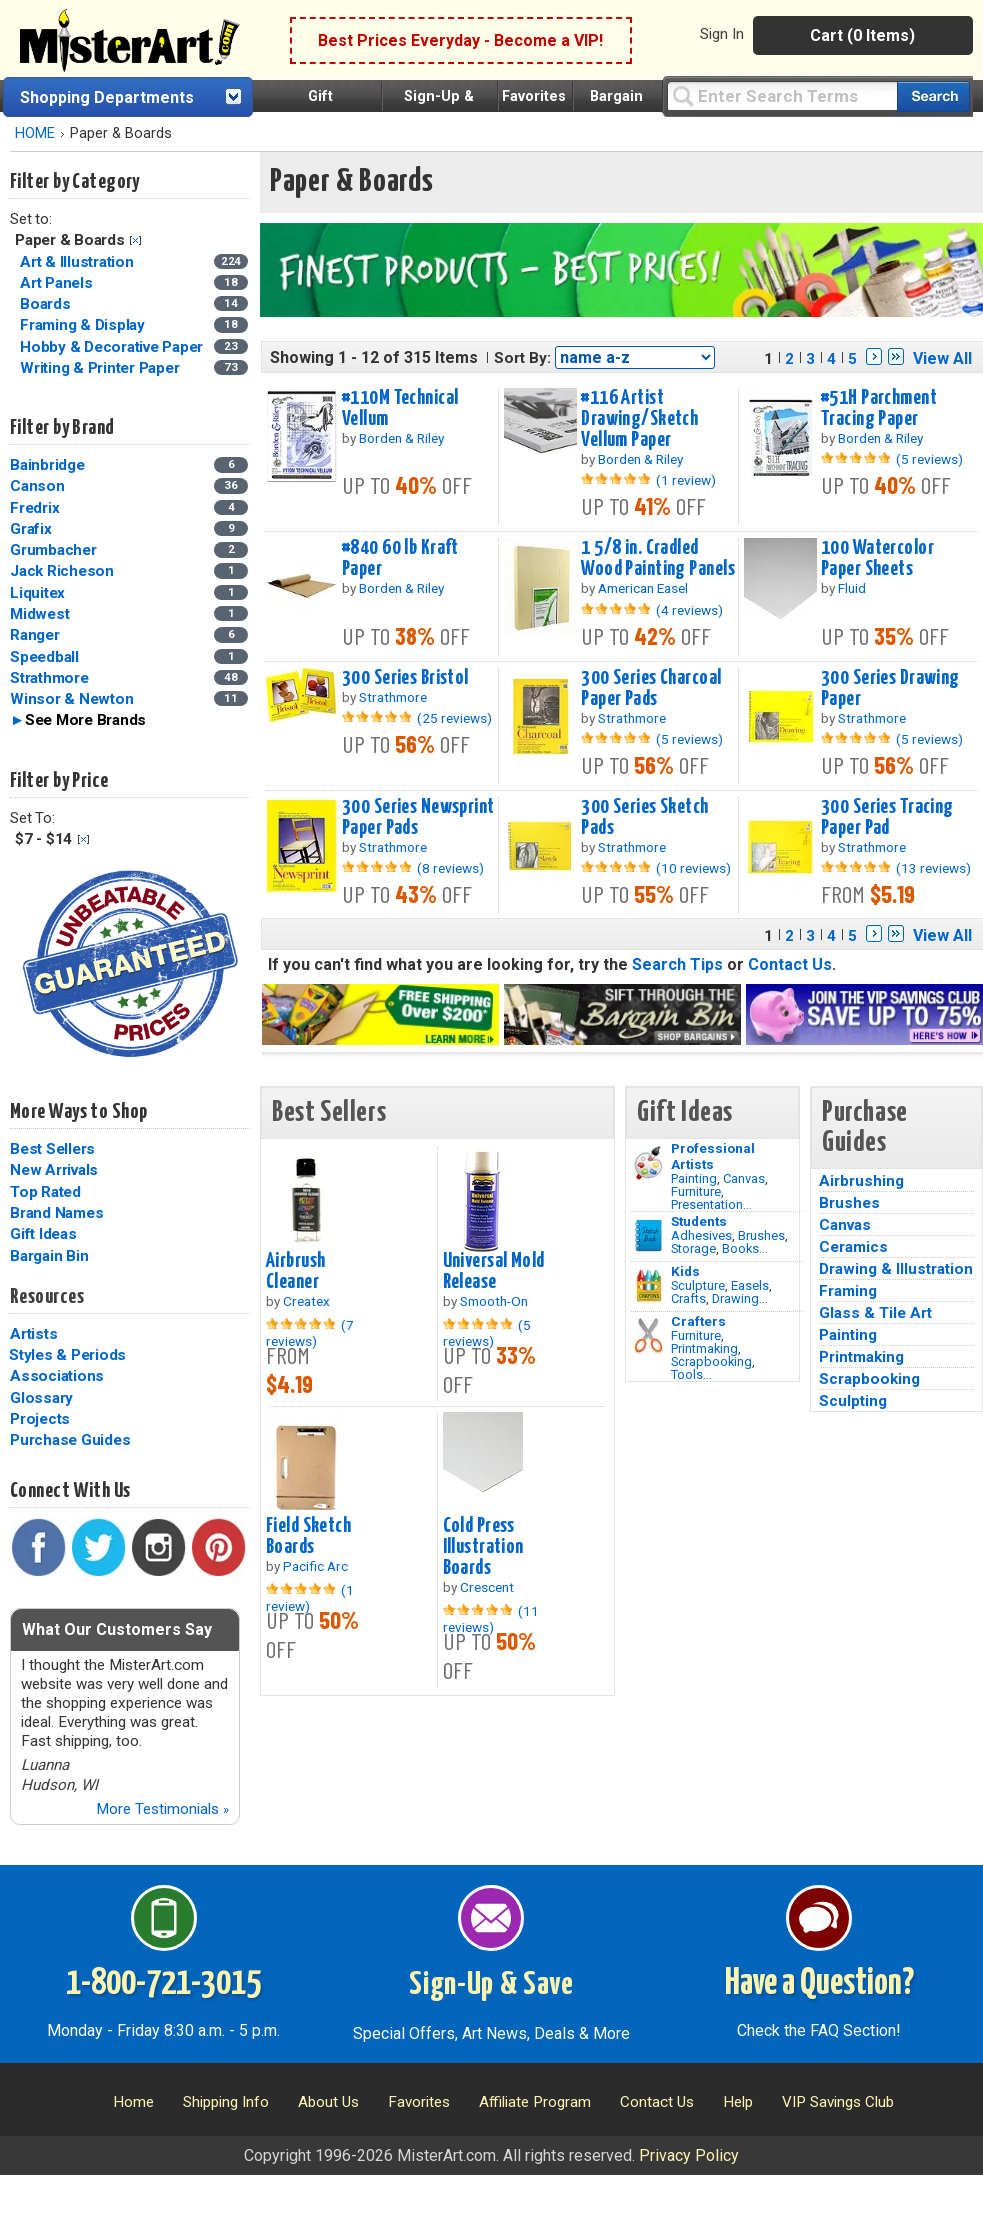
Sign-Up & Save (491, 1985)
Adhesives (701, 1235)
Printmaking (704, 1348)
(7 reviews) (310, 1333)
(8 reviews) (450, 868)
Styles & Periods (67, 1355)
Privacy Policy (689, 2155)
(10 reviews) (693, 868)
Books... (745, 1248)
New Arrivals (54, 1170)
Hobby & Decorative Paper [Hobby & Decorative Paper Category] (113, 347)
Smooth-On (494, 1301)
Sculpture (698, 1285)
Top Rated (45, 1192)
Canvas (744, 1178)
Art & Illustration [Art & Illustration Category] (78, 262)
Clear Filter (135, 240)
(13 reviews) (933, 868)
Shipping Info (226, 2102)
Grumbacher (53, 550)
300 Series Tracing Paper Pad (887, 817)
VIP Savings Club (838, 2102)
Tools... (691, 1374)
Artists (33, 1334)
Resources (47, 1297)
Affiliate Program (535, 2102)
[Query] (782, 95)
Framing (848, 1291)
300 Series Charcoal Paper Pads (651, 688)
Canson (37, 486)
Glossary (41, 1398)
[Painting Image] (648, 1163)
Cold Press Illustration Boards (483, 1547)
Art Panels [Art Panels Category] (58, 283)
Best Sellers (52, 1149)
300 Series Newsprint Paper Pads (418, 817)
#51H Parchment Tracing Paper (879, 408)
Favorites (534, 96)
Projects (40, 1419)
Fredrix (34, 508)
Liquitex (37, 593)
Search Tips (677, 964)
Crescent (487, 1587)
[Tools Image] (648, 1336)
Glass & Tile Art (875, 1313)
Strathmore (49, 678)
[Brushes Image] (648, 1236)
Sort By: (522, 358)
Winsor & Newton (71, 699)
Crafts (688, 1298)
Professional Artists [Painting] (713, 1156)
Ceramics (853, 1247)
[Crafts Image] (648, 1286)
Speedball (44, 657)
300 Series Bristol (405, 678)
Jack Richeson (62, 571)
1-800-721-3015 (163, 1984)
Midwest (39, 614)
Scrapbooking (711, 1361)
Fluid (852, 588)
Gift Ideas (43, 1234)
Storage (693, 1248)
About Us (328, 2102)
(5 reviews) (929, 459)
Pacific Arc (315, 1566)
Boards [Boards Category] (47, 304)
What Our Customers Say (117, 1629)
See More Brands (85, 720)
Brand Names (56, 1213)
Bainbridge (47, 465)
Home (133, 2102)
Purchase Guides (70, 1440)
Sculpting (853, 1401)
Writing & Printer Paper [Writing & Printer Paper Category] (101, 368)
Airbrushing (861, 1181)
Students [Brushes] (699, 1221)
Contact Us (790, 964)
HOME (35, 133)
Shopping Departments (107, 97)
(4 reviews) (689, 610)
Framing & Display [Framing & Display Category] (84, 325)
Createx (306, 1301)
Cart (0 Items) (862, 35)
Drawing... (740, 1298)
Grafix (31, 529)
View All (942, 358)
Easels (750, 1285)
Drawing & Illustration (896, 1269)
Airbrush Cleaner (295, 1271)
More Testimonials (162, 1809)
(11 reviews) (491, 1619)
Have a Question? (819, 1984)
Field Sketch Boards (308, 1536)
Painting (694, 1178)
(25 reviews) (454, 718)
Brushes (761, 1235)
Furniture (696, 1191)
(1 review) (686, 480)
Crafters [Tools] (698, 1321)
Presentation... (711, 1204)
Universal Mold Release (494, 1271)
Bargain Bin (49, 1256)
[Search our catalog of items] (933, 96)
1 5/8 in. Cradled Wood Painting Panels (658, 558)
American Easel (643, 588)
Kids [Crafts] (685, 1271)
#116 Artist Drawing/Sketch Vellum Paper (639, 419)
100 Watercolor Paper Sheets (877, 558)
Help (738, 2102)
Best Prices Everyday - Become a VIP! (460, 40)
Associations (57, 1376)
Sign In (722, 34)
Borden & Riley (401, 438)
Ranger (35, 635)
